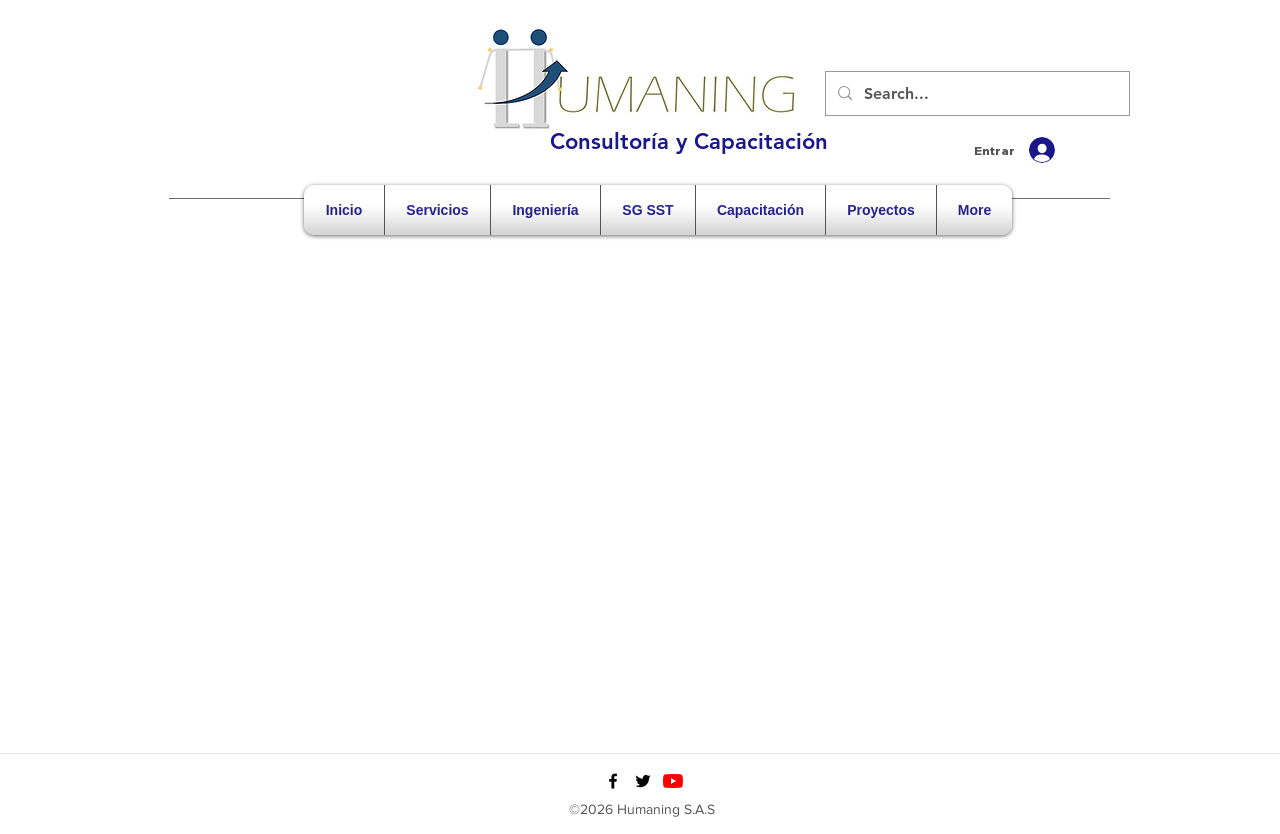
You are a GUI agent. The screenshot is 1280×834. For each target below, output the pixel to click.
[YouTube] (673, 781)
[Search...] (975, 94)
